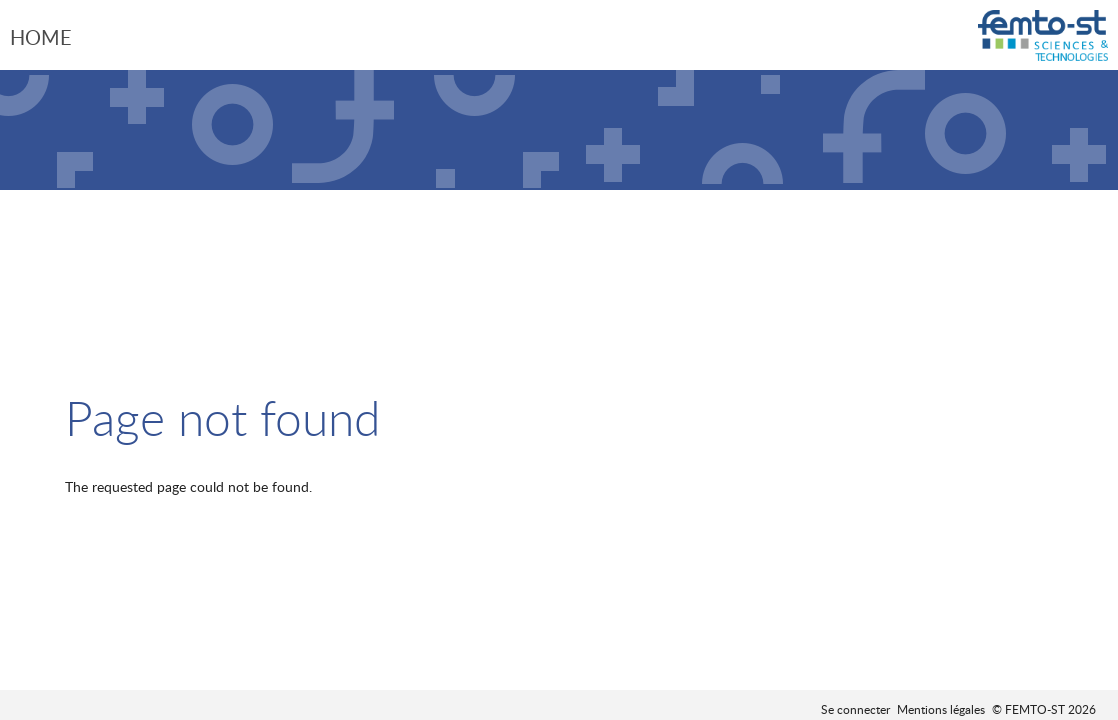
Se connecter (855, 709)
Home (41, 37)
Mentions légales (941, 709)
